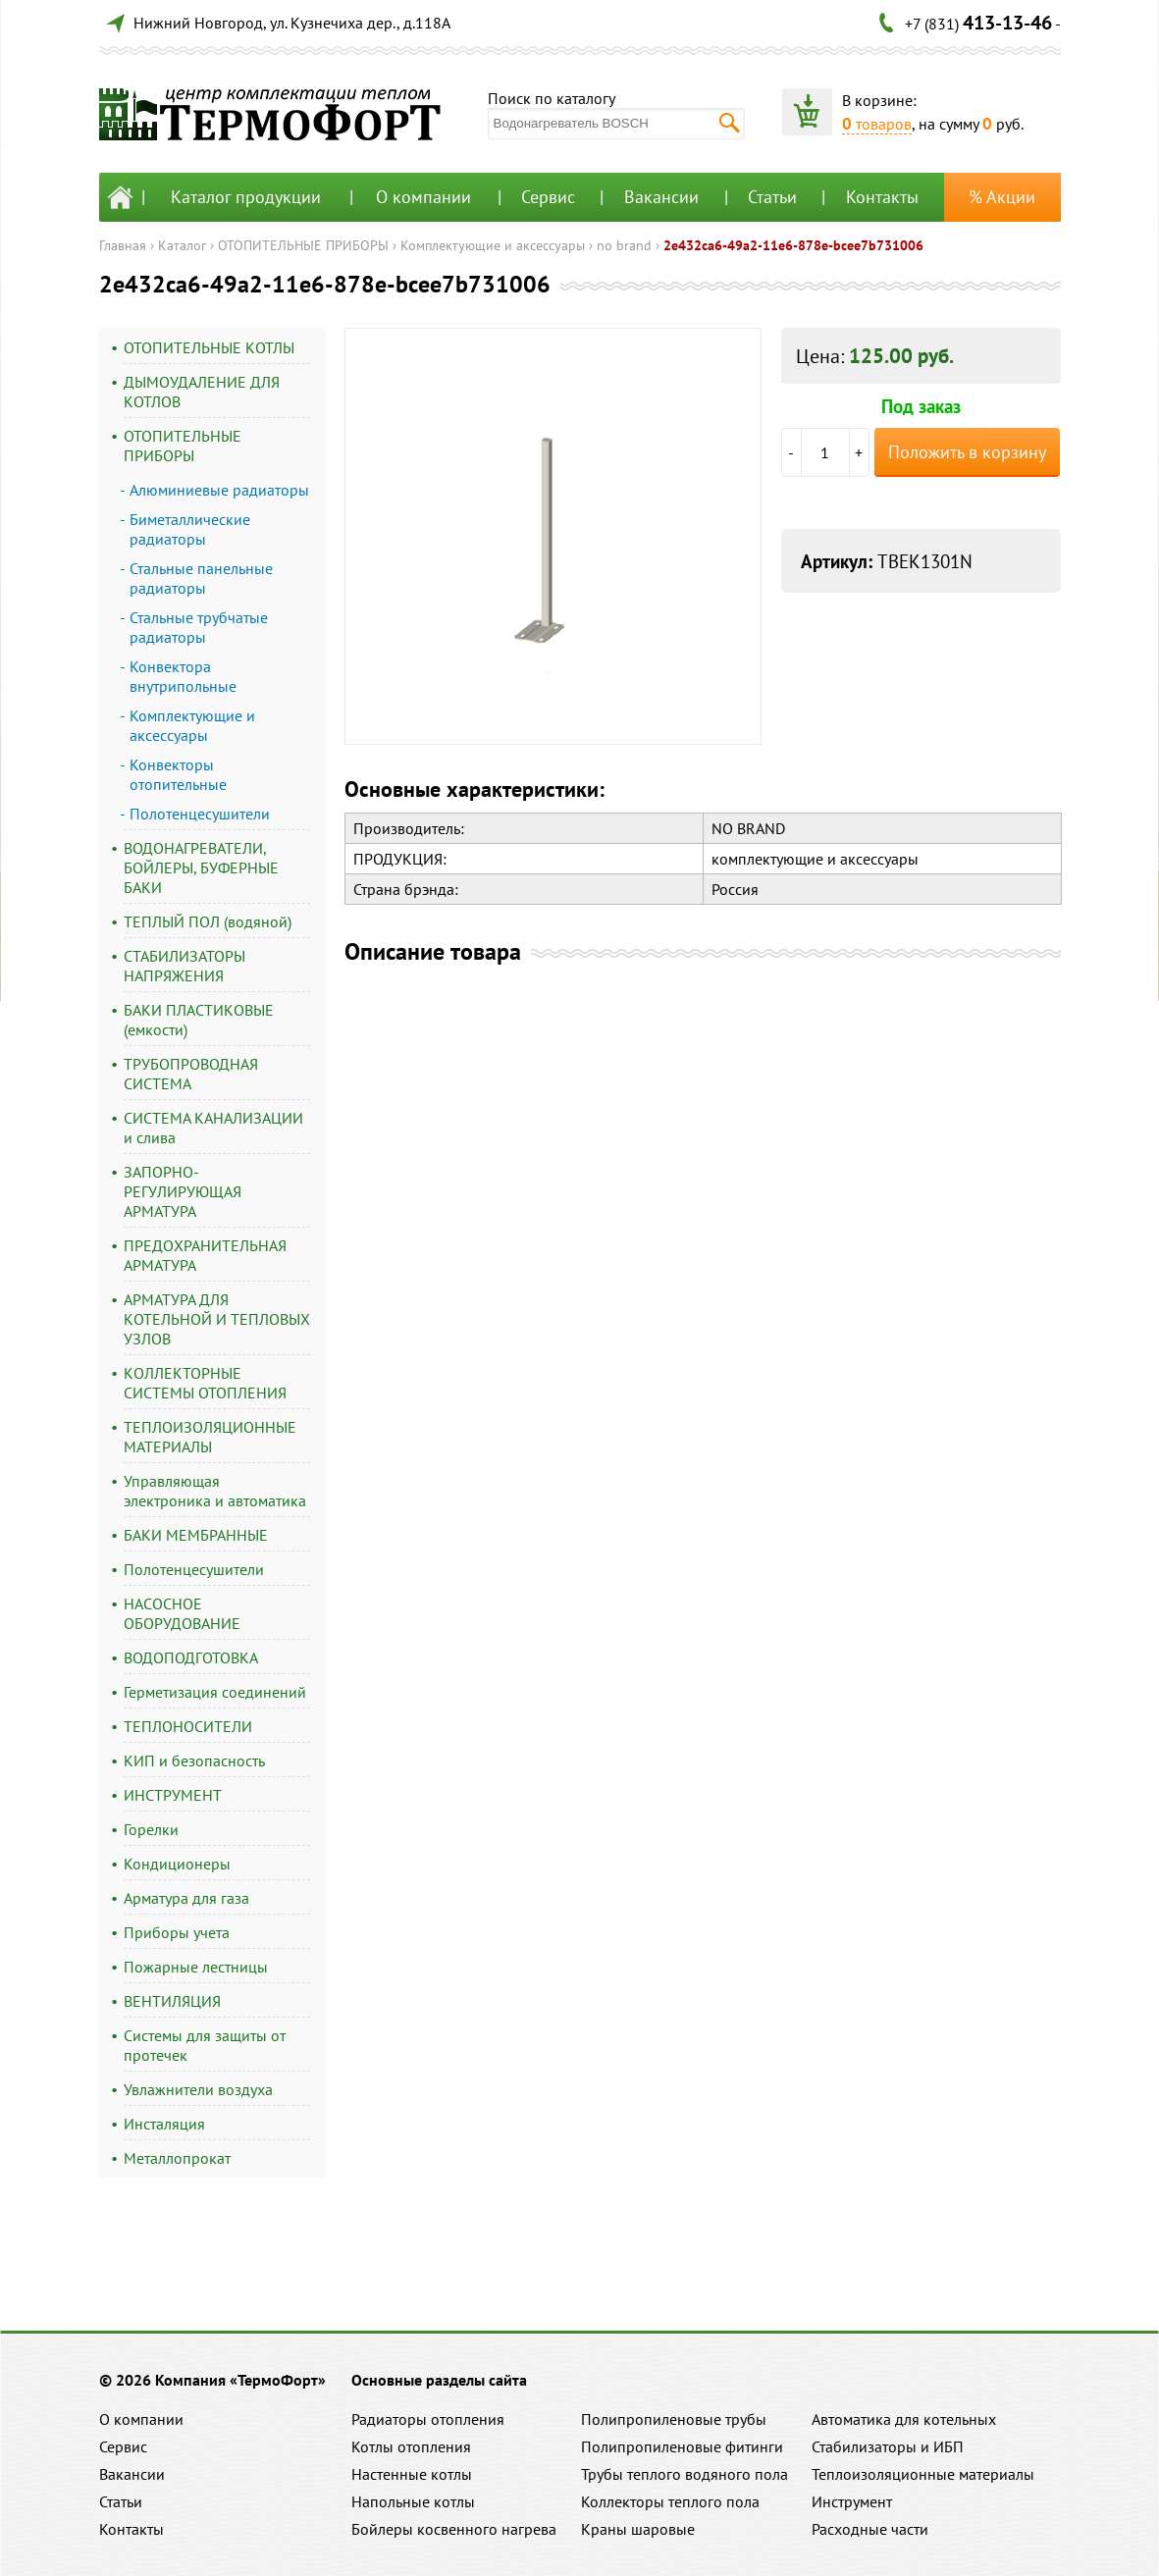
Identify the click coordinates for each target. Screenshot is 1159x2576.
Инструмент (852, 2501)
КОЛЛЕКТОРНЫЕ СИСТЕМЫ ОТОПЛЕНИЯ (205, 1382)
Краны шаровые (638, 2529)
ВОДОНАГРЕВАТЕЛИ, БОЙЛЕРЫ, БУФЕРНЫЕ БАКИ (201, 867)
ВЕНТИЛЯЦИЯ (172, 2001)
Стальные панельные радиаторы (201, 578)
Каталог (182, 245)
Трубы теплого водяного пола (684, 2474)
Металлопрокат (177, 2158)
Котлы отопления (411, 2446)
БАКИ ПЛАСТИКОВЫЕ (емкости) (199, 1019)
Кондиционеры (177, 1863)
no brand (624, 245)
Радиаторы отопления (427, 2419)
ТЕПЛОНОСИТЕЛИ (188, 1726)
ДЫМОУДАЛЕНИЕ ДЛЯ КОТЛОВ (202, 391)
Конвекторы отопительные (178, 774)
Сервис (548, 196)
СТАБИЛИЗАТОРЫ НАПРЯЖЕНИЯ (184, 965)
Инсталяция (164, 2123)
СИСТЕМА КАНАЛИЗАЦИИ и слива (213, 1127)
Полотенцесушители (200, 813)
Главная (122, 245)
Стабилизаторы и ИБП (888, 2446)
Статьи (772, 196)
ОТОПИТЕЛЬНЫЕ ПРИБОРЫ (303, 245)
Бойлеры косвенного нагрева (453, 2529)
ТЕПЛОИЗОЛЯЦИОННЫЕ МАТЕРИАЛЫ (210, 1436)
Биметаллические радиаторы (190, 529)
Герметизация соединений (215, 1692)
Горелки (151, 1829)
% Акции (1002, 196)
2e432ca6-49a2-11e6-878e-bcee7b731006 (793, 245)
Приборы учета (177, 1932)
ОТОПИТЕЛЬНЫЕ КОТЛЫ (209, 347)
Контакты (882, 196)
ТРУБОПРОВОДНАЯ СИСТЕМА (191, 1073)
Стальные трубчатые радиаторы (199, 627)
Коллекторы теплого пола (670, 2501)
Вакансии (661, 196)
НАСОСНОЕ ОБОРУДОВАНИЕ (182, 1613)
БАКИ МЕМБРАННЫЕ (196, 1535)
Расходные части (870, 2529)
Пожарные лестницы (196, 1966)
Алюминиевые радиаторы (219, 489)
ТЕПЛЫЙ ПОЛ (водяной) (207, 921)
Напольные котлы (413, 2501)
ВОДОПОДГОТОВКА (191, 1657)
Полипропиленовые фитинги (682, 2446)
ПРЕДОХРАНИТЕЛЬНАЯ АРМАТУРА (205, 1255)
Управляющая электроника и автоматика (215, 1490)
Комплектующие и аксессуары (492, 245)
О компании (423, 196)
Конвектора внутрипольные (183, 676)
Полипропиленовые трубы (673, 2419)
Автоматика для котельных (904, 2419)
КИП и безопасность (194, 1760)
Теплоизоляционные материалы (923, 2474)
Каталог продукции (246, 196)
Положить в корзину (967, 452)
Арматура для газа (186, 1898)
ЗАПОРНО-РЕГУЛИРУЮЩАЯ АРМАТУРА (182, 1191)
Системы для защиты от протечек (205, 2045)
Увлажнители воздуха (198, 2089)
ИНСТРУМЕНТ (173, 1795)
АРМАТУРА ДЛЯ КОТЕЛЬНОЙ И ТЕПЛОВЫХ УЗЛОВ (217, 1318)
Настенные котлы (411, 2474)
